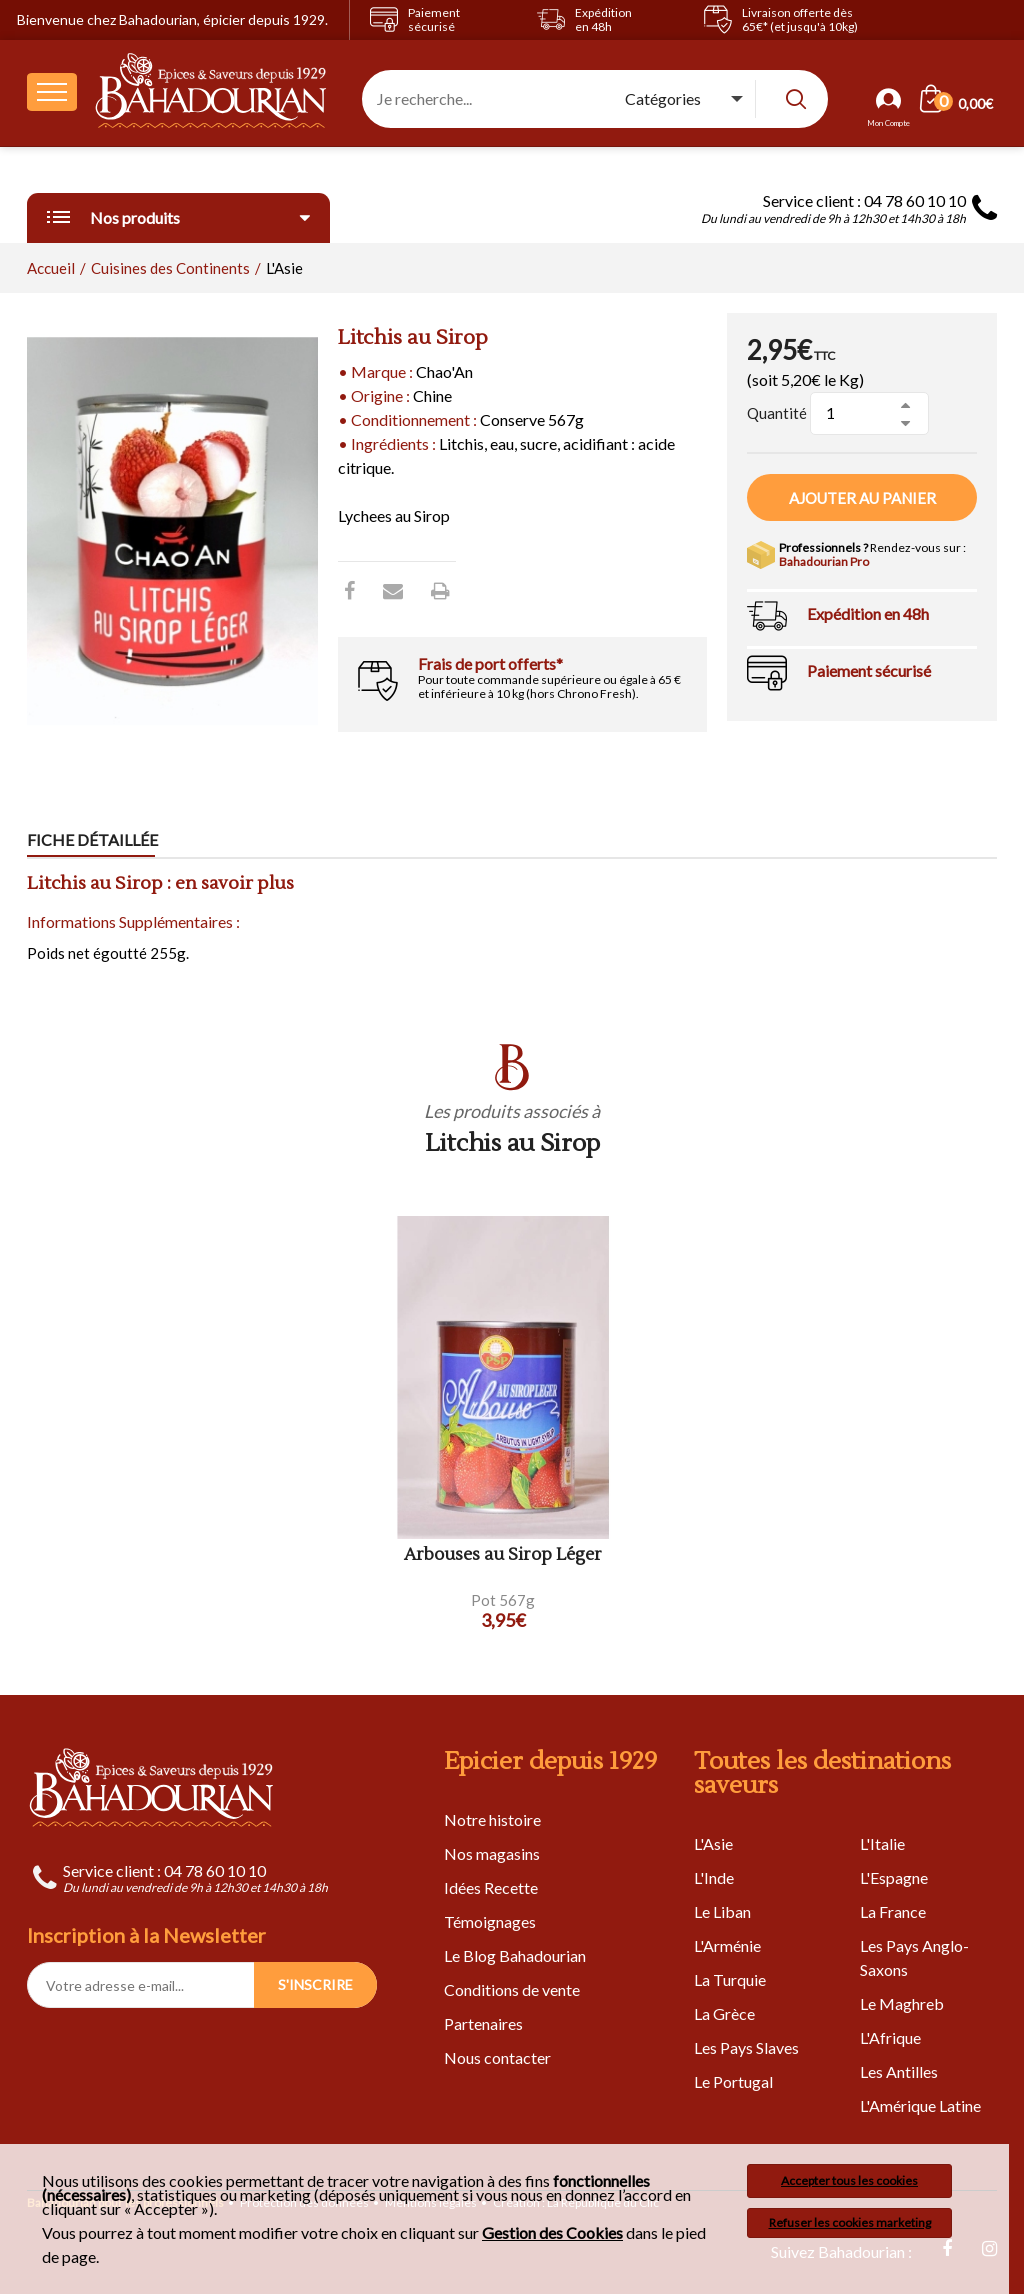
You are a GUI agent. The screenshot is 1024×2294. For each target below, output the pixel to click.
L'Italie (882, 1843)
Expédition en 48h (868, 613)
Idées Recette (491, 1887)
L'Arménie (727, 1945)
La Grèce (724, 2013)
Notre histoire (492, 1819)
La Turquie (730, 1979)
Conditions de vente (512, 1989)
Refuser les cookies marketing (850, 2222)
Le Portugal (733, 2081)
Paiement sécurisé (869, 670)
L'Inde (714, 1877)
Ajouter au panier (862, 498)
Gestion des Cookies (552, 2233)
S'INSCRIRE (315, 1984)
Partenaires (483, 2023)
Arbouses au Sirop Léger (503, 1555)
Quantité (777, 413)
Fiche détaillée (92, 839)
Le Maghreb (902, 2003)
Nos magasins (492, 1853)
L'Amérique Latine (920, 2105)
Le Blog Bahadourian (515, 1955)
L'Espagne (894, 1877)
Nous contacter (497, 2057)
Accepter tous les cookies (849, 2180)
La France (893, 1911)
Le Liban (722, 1911)
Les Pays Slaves (746, 2047)
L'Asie (713, 1843)
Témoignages (490, 1921)
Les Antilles (899, 2071)
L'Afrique (890, 2037)
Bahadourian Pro (824, 561)
